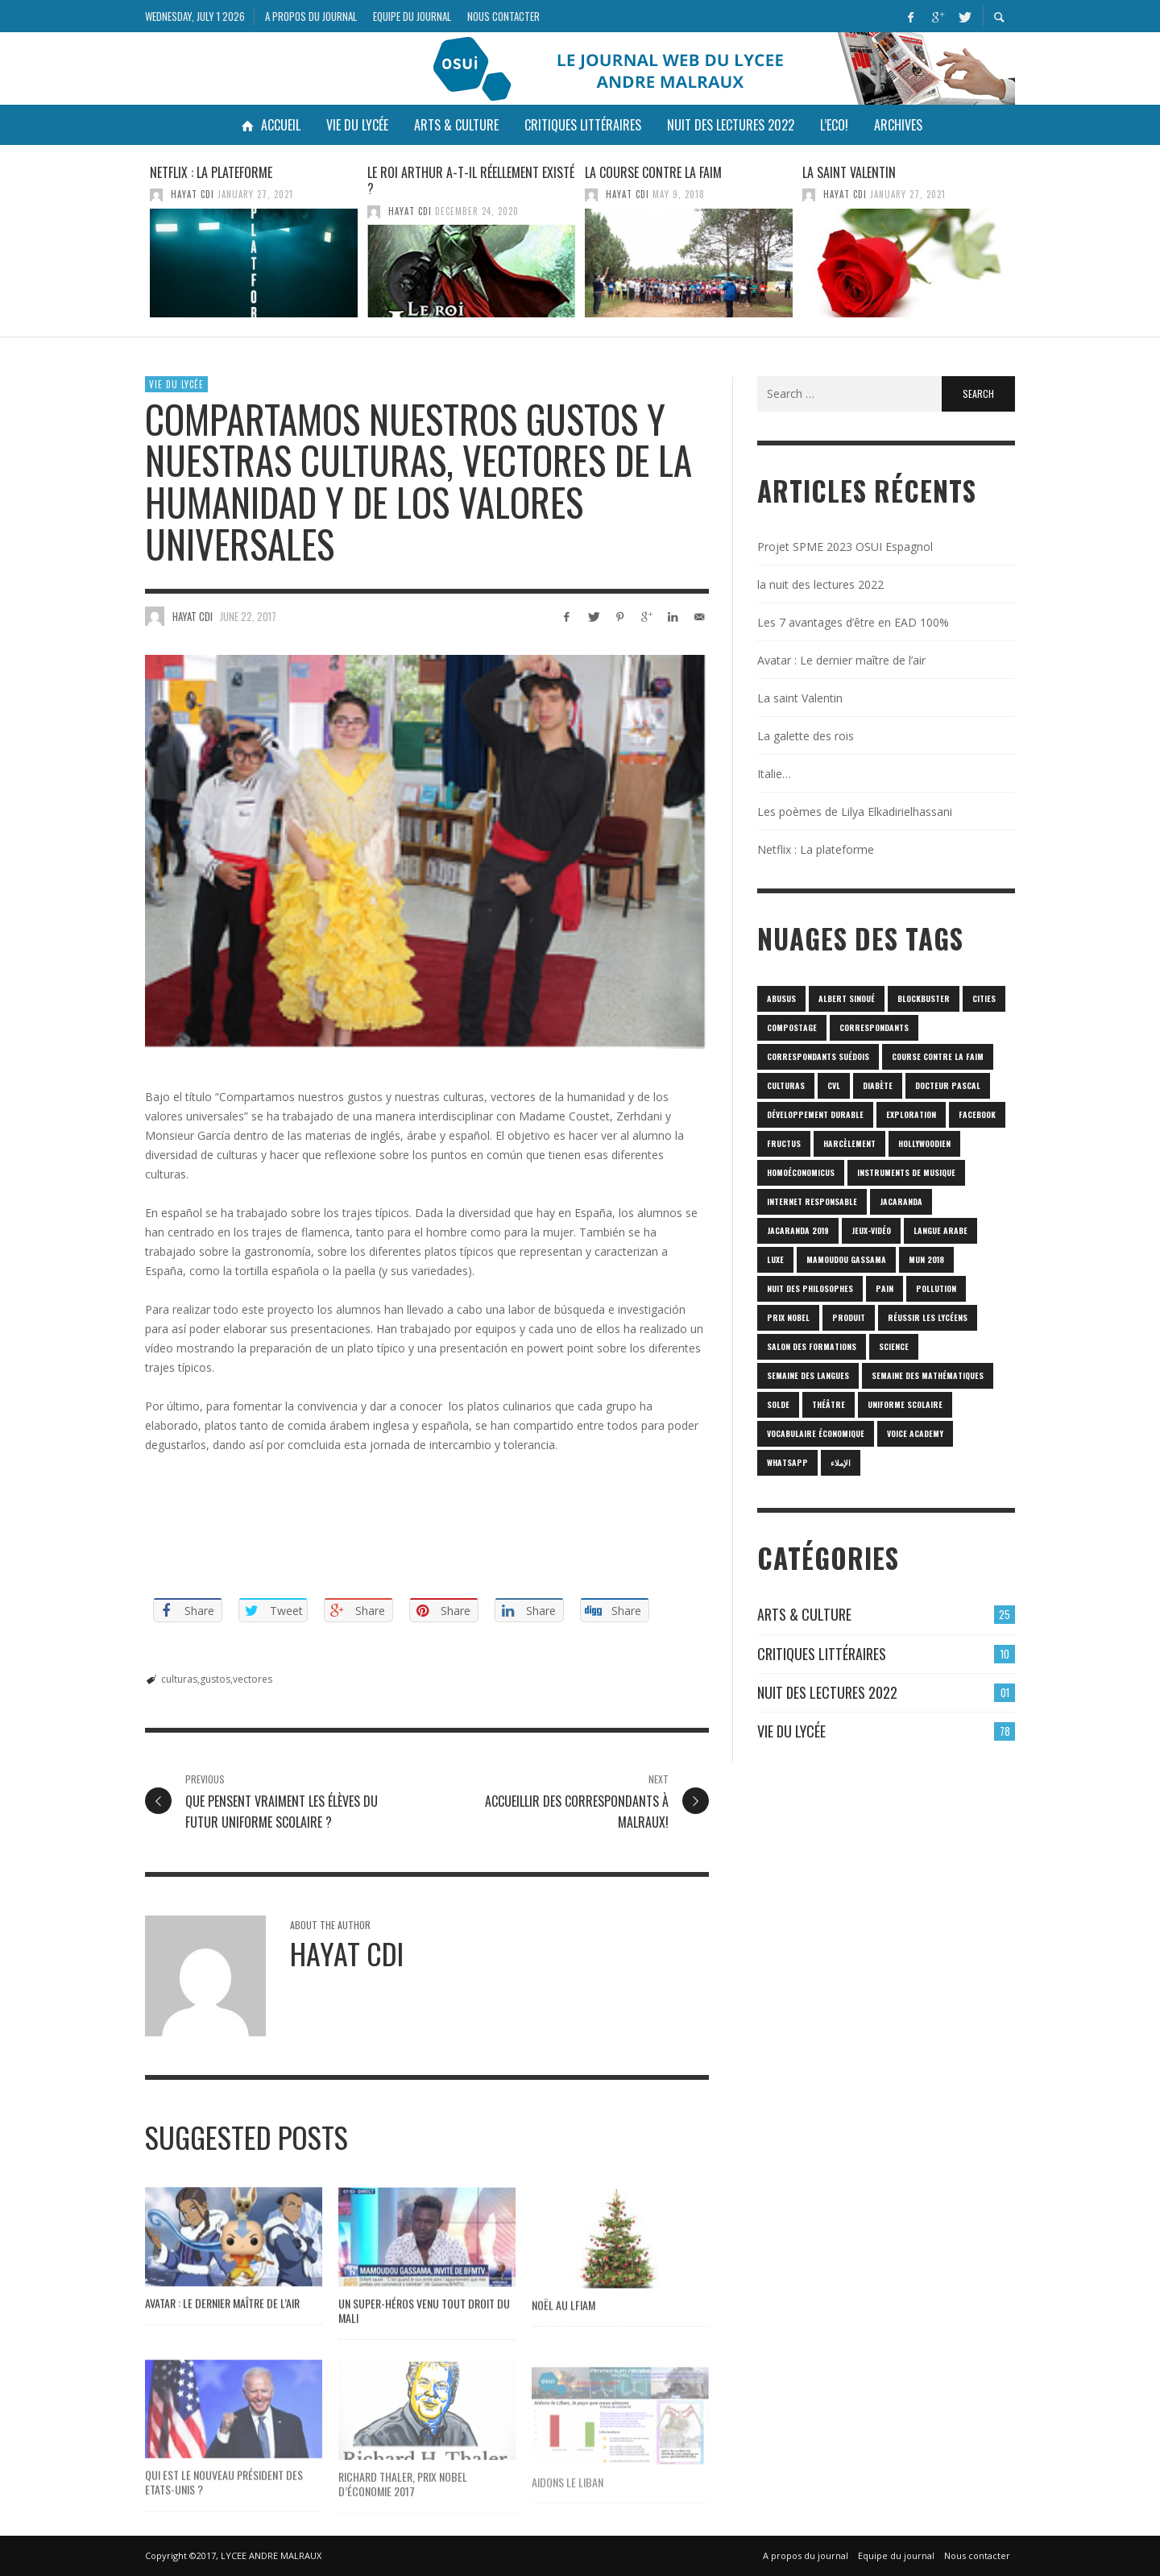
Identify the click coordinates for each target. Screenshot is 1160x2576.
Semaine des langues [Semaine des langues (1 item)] (808, 1375)
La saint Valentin (849, 172)
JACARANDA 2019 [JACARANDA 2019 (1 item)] (798, 1230)
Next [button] (1027, 247)
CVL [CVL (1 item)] (833, 1085)
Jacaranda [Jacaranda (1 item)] (901, 1201)
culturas (179, 1679)
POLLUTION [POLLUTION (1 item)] (936, 1288)
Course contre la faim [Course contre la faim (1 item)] (938, 1056)
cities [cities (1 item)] (984, 998)
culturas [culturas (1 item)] (786, 1085)
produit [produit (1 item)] (848, 1317)
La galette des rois (805, 735)
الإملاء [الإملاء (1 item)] (841, 1462)
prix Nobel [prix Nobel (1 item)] (788, 1317)
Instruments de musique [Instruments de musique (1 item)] (906, 1172)
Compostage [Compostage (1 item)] (792, 1027)
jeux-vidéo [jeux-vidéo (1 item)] (871, 1230)
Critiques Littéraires (821, 1653)
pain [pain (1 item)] (884, 1288)
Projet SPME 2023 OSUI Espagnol (845, 546)
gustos (215, 1679)
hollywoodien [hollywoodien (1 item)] (924, 1143)
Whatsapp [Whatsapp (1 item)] (787, 1462)
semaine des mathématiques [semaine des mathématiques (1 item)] (928, 1375)
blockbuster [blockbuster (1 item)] (923, 998)
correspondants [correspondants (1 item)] (874, 1027)
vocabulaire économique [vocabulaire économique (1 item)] (815, 1433)
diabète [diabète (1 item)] (878, 1085)
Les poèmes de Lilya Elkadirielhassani (854, 811)
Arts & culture (804, 1614)
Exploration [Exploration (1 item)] (911, 1114)
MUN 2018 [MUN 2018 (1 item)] (926, 1259)
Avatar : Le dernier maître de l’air (222, 2336)
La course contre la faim (653, 172)
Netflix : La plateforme (211, 172)
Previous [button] (133, 247)
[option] (253, 241)
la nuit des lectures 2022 (820, 584)
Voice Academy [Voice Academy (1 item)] (915, 1433)
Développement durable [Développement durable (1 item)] (815, 1114)
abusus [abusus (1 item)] (781, 998)
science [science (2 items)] (894, 1346)
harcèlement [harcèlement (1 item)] (849, 1143)
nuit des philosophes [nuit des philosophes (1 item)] (810, 1288)
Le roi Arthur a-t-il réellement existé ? (470, 181)
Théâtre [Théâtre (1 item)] (828, 1404)
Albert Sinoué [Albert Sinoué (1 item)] (846, 998)
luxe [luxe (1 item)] (775, 1259)
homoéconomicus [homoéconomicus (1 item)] (801, 1172)
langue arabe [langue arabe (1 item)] (940, 1230)
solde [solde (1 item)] (778, 1404)
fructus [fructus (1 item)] (784, 1143)
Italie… (774, 773)
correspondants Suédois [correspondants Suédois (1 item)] (818, 1056)
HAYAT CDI (192, 194)
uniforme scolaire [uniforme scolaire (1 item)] (905, 1404)
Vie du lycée (176, 384)
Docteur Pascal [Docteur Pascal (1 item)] (947, 1085)
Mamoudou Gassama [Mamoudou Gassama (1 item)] (846, 1259)
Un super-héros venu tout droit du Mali (424, 2344)
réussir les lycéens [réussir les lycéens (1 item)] (927, 1317)
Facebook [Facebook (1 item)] (977, 1114)
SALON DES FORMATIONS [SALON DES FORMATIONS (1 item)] (811, 1346)
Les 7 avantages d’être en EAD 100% (853, 622)
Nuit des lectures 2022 (827, 1692)
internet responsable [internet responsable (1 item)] (812, 1201)
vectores (252, 1679)
